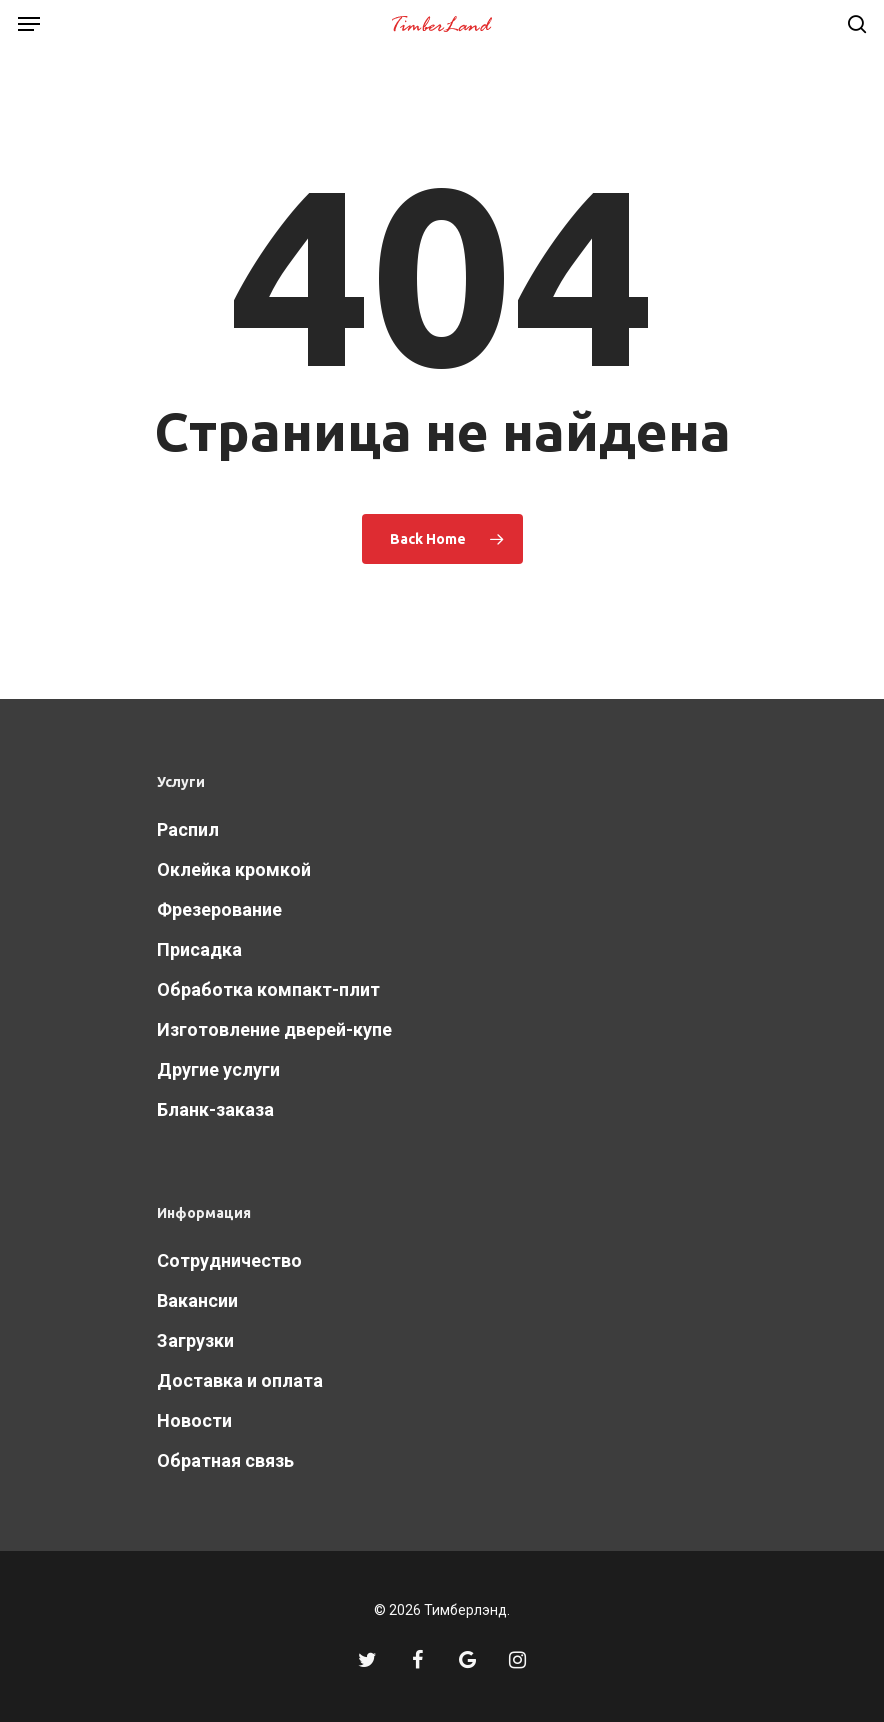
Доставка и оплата (240, 1380)
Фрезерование (219, 909)
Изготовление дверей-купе (274, 1029)
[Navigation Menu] (29, 24)
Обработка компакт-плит (268, 989)
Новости (194, 1420)
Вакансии (197, 1300)
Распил (188, 829)
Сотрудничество (229, 1260)
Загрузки (195, 1340)
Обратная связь (225, 1460)
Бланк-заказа (215, 1109)
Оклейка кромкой (234, 869)
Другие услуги (218, 1069)
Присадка (199, 949)
